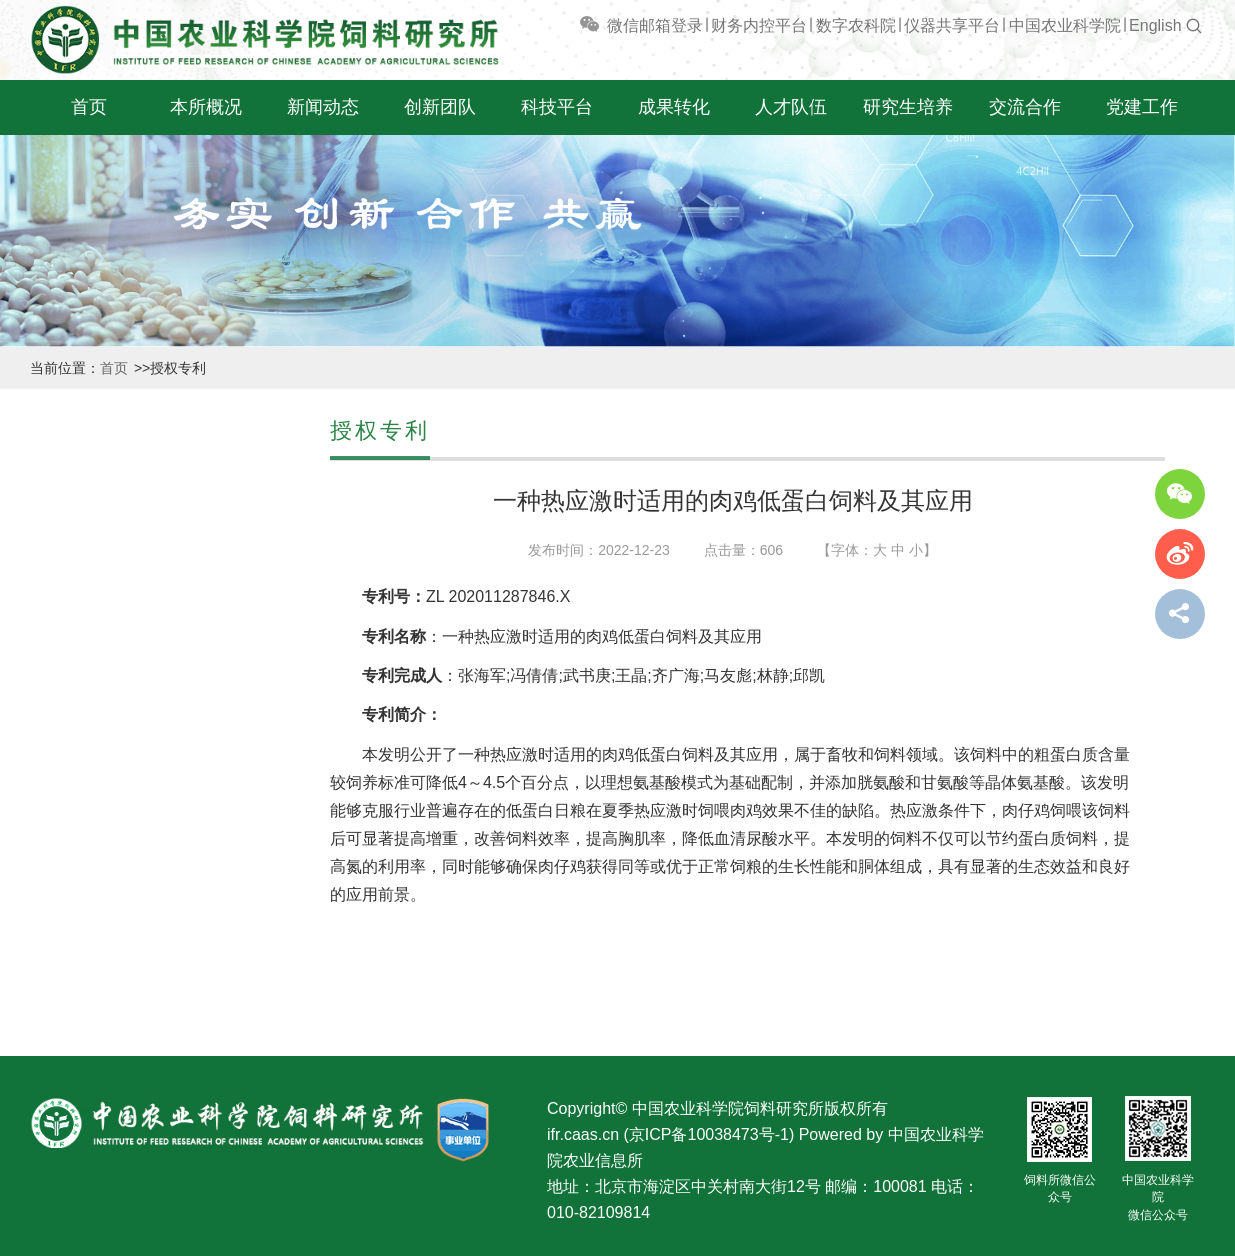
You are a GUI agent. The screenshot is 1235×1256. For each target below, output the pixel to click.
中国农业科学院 (1065, 25)
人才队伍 (791, 107)
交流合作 (1025, 107)
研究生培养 (908, 107)
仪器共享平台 (952, 25)
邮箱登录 (671, 25)
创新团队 (440, 107)
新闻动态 (323, 107)
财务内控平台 (759, 25)
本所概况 (206, 107)
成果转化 (674, 107)
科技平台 (557, 107)
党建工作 (1142, 107)
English (1155, 25)
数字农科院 (856, 25)
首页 (89, 107)
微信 (608, 25)
